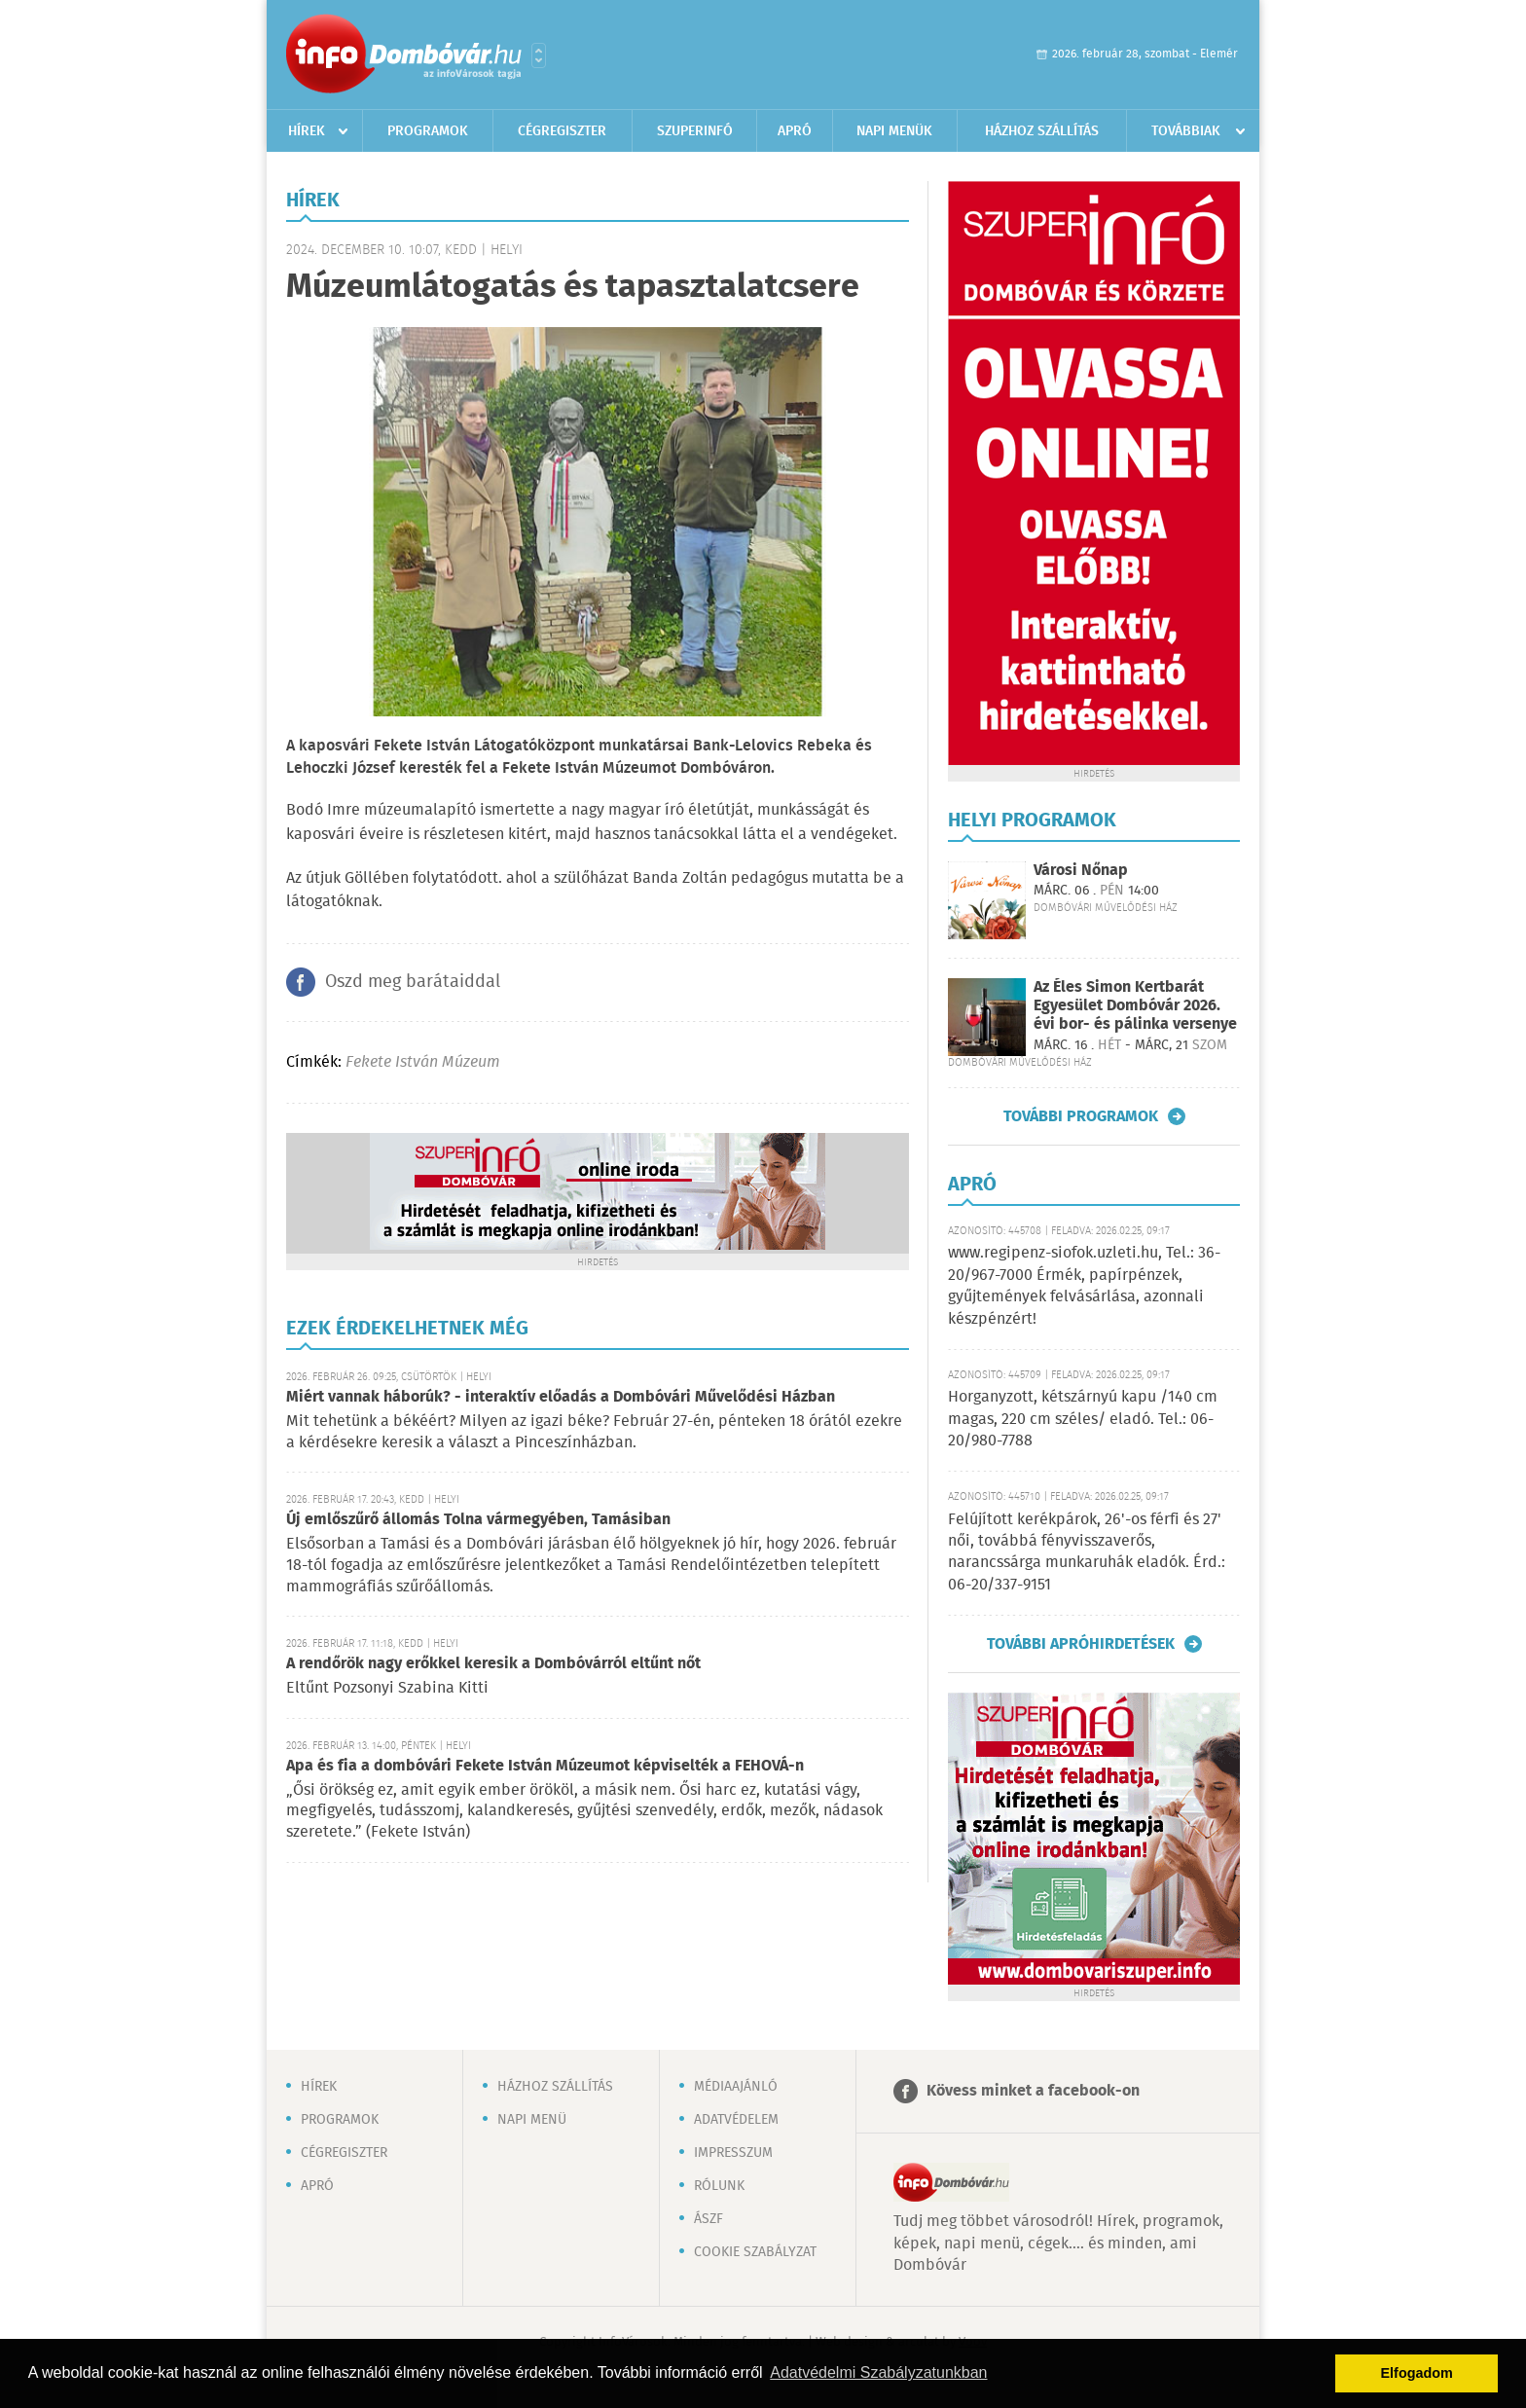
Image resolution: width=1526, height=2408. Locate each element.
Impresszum (733, 2153)
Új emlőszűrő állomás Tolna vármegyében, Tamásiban (478, 1520)
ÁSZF (708, 2219)
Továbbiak (1185, 131)
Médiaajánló (736, 2087)
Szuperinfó (695, 131)
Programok (427, 131)
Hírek (306, 131)
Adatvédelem (736, 2120)
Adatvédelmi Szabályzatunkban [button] (878, 2372)
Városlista (538, 55)
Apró (795, 131)
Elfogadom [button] (1417, 2373)
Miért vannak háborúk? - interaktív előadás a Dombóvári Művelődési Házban (560, 1397)
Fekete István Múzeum (422, 1062)
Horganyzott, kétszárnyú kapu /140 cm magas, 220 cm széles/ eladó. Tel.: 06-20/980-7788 (1082, 1419)
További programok (1080, 1116)
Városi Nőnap (1081, 870)
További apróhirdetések (1081, 1644)
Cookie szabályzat (755, 2252)
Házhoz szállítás (1042, 131)
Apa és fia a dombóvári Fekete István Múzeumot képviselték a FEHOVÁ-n (545, 1766)
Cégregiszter (562, 131)
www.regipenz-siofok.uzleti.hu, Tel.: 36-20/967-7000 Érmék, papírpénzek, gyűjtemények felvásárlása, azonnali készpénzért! (1084, 1286)
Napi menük (894, 131)
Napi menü (531, 2120)
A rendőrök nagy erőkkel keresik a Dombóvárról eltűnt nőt (493, 1664)
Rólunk (719, 2186)
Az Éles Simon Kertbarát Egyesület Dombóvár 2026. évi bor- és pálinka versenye (1135, 1006)
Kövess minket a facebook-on (1033, 2091)
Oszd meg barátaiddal (412, 982)
